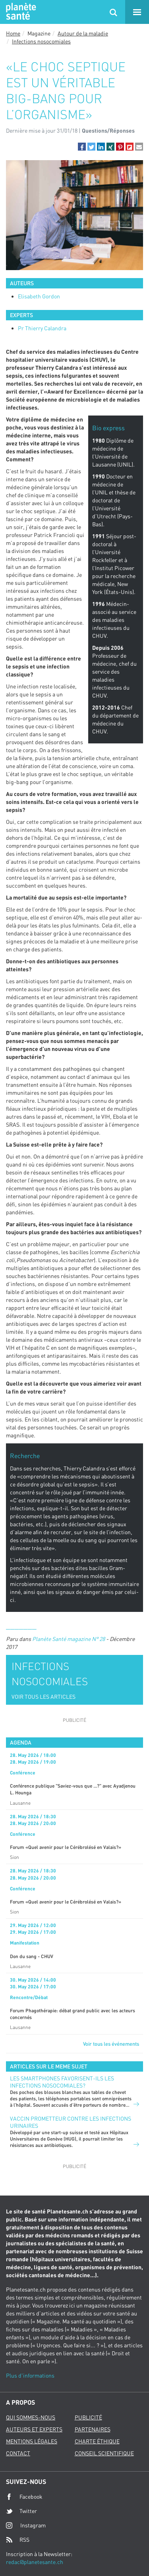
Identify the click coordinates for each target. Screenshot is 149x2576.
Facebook (24, 2497)
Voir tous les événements (111, 2044)
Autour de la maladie (83, 33)
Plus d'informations (30, 2375)
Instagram (26, 2525)
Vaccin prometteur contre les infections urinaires (70, 2122)
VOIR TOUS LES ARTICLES (43, 1696)
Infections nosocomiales (41, 41)
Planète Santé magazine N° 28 (68, 1638)
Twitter (21, 2511)
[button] (82, 147)
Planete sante (20, 12)
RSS (17, 2540)
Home (13, 33)
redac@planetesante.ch (34, 2561)
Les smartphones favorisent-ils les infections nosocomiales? (62, 2082)
